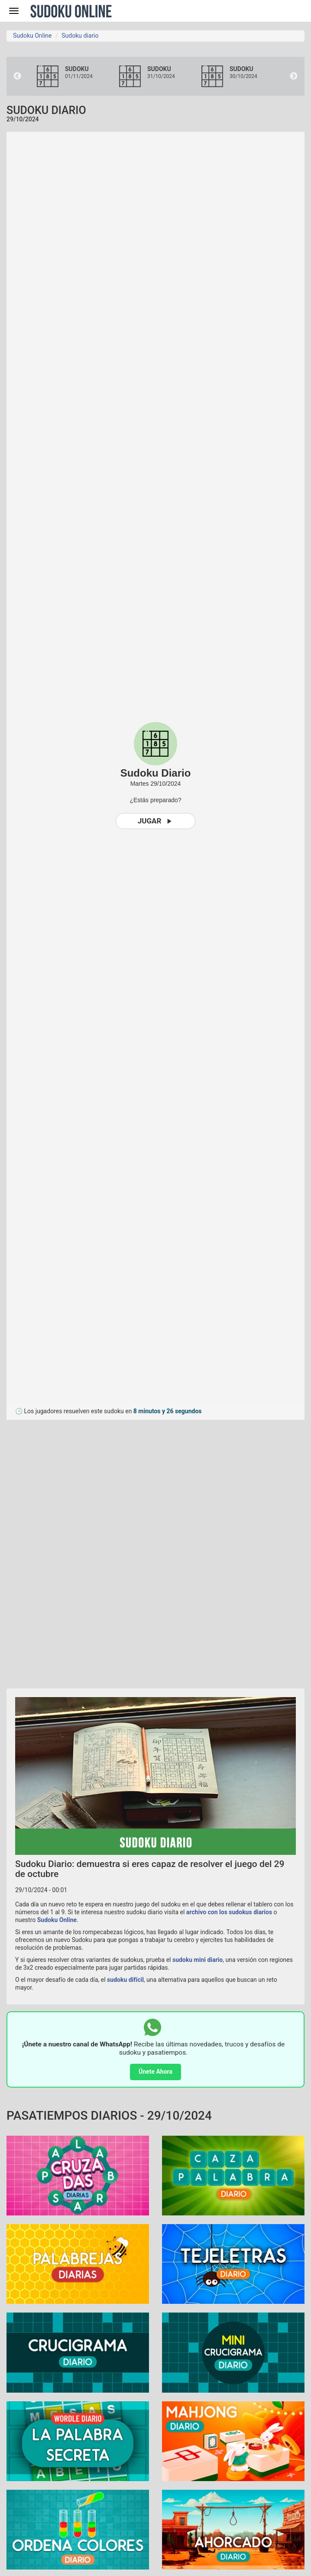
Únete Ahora (155, 2071)
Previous (17, 76)
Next (293, 76)
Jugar (156, 821)
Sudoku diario (80, 35)
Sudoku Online (71, 11)
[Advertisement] (84, 1550)
